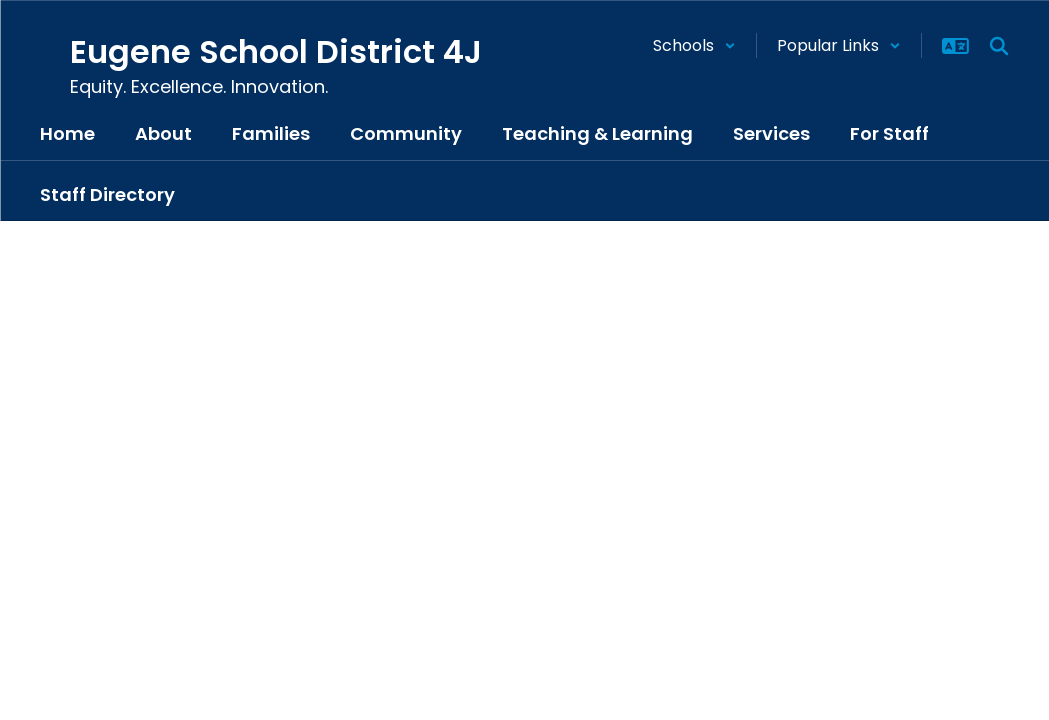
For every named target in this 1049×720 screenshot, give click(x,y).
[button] (694, 45)
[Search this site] (999, 46)
